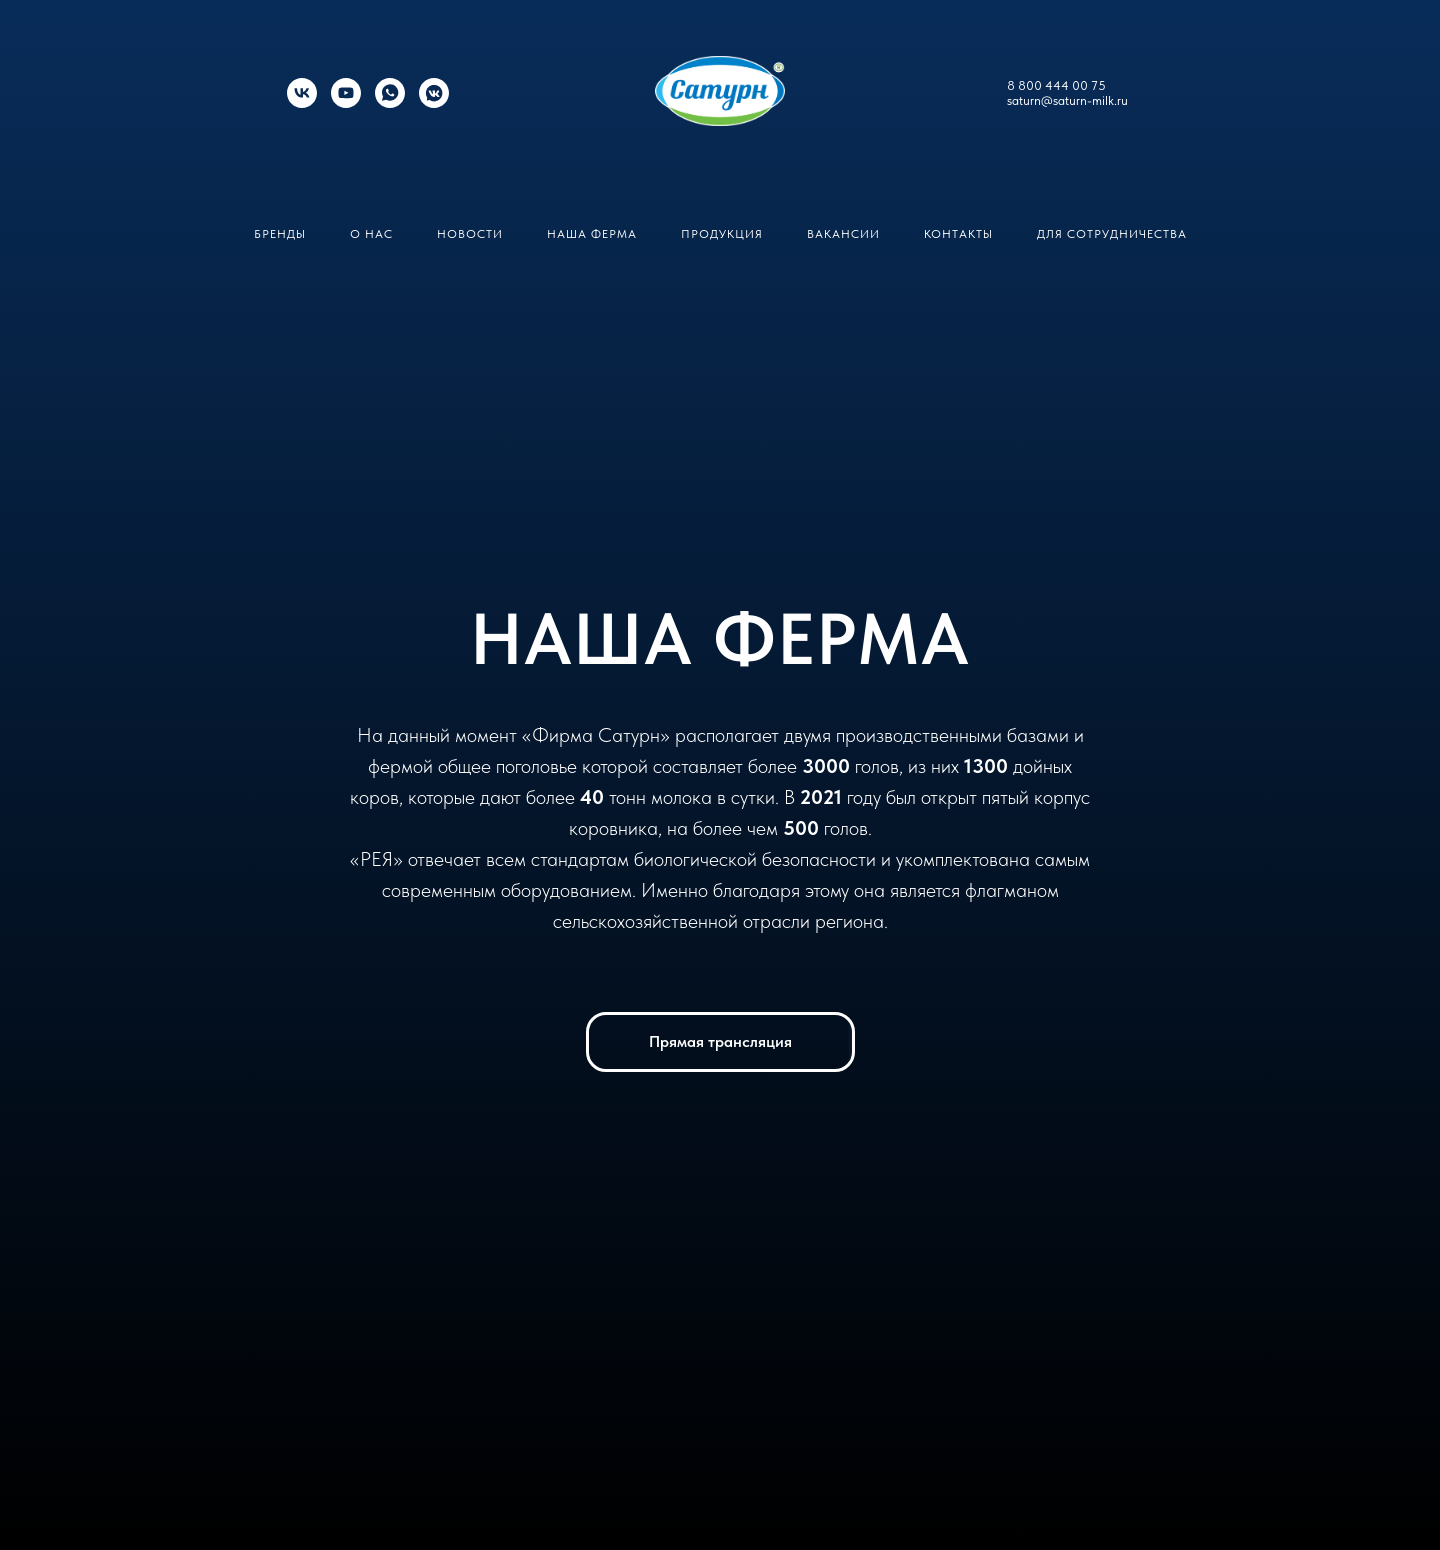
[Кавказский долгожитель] (434, 102)
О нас (371, 234)
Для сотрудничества (1112, 234)
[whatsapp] (390, 102)
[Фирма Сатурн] (302, 102)
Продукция (722, 234)
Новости (470, 234)
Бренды (280, 234)
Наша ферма (592, 234)
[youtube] (346, 102)
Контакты (958, 234)
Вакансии (843, 234)
